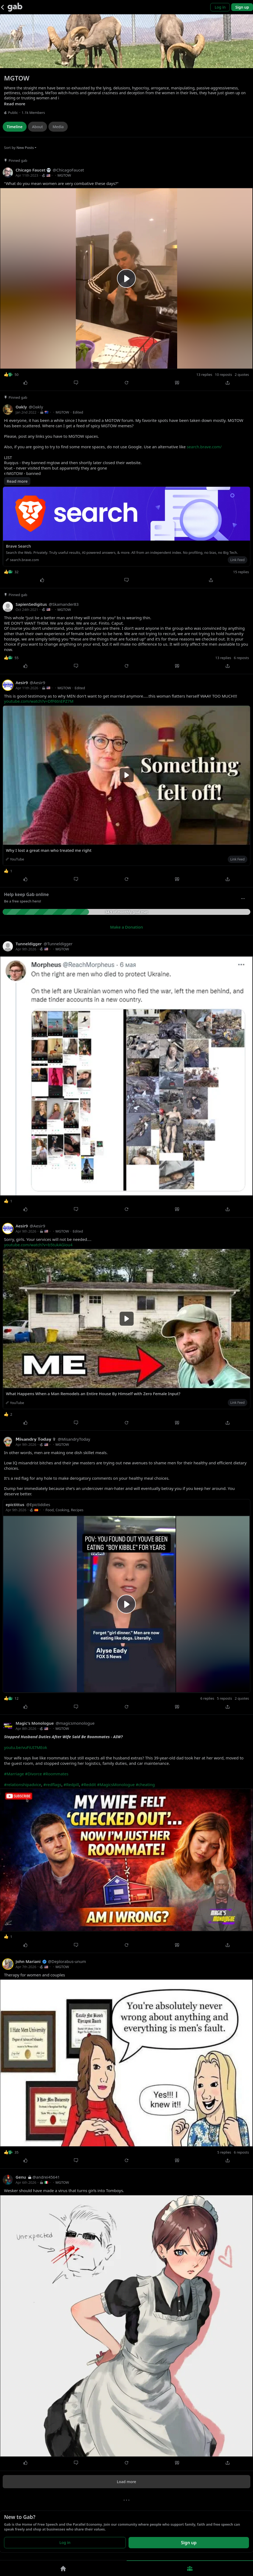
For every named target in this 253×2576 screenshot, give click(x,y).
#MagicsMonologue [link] (116, 1784)
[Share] (228, 383)
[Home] (63, 2568)
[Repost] (126, 383)
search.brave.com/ (204, 446)
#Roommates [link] (56, 1773)
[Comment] (76, 383)
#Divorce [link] (33, 1773)
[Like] (25, 383)
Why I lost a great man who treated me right (48, 850)
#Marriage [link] (14, 1773)
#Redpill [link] (71, 1784)
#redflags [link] (52, 1784)
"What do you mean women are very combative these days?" (61, 183)
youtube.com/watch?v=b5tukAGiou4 (38, 1244)
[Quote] (177, 383)
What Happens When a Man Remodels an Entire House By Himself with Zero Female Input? (93, 1393)
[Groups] (190, 2568)
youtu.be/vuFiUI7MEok (25, 1747)
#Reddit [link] (88, 1784)
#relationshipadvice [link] (22, 1784)
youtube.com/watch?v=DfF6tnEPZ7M (38, 701)
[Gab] (15, 7)
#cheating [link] (145, 1784)
